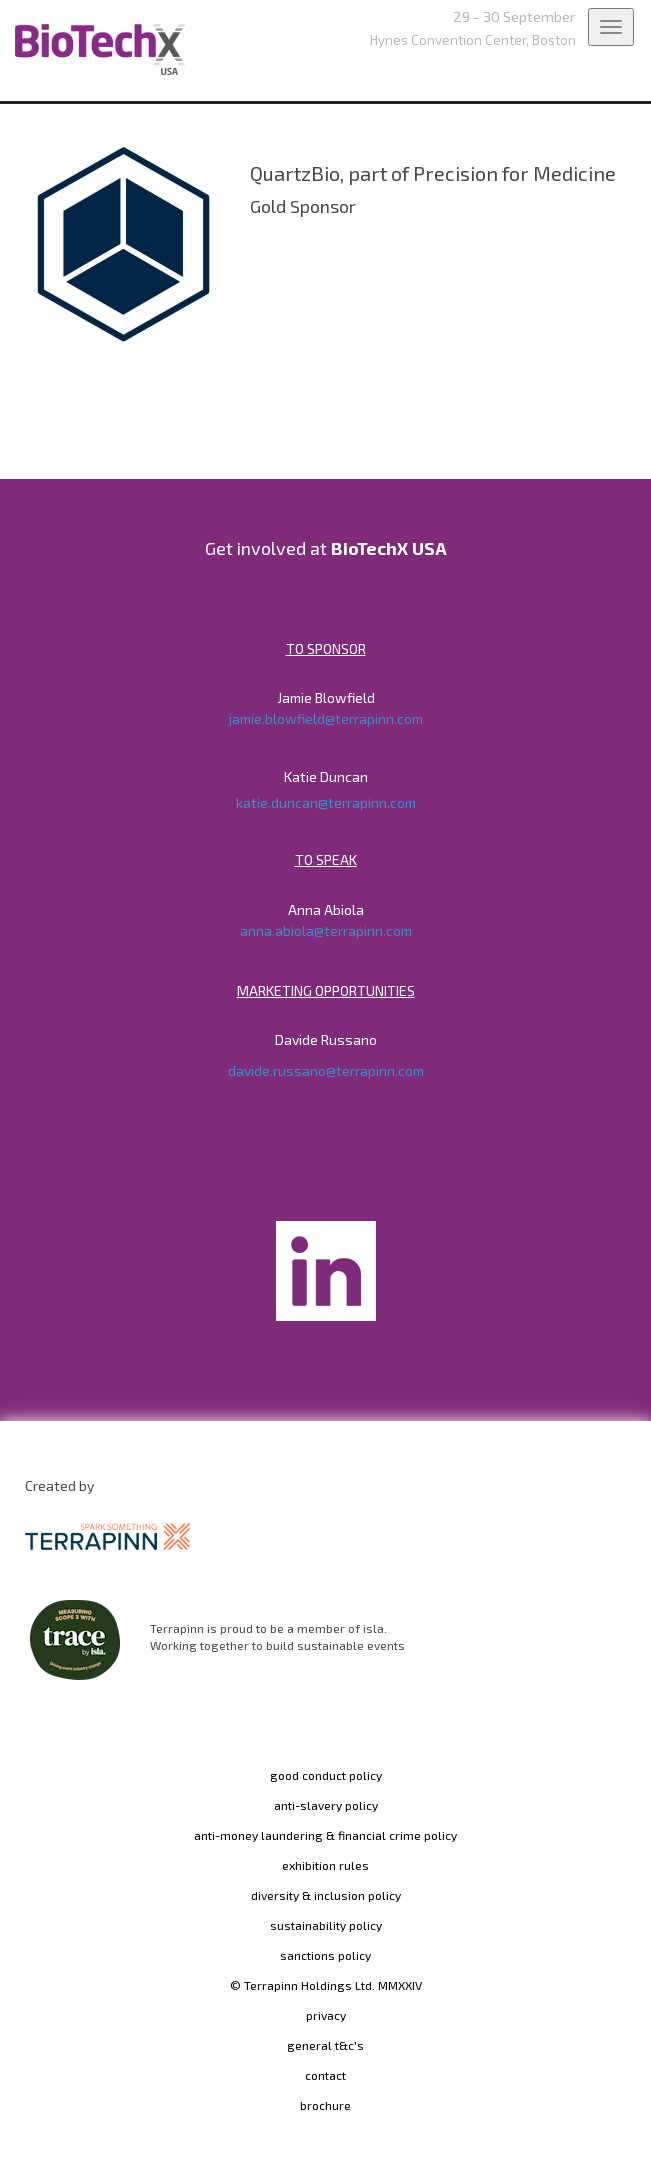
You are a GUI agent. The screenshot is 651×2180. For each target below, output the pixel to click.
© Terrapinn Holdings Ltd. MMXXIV (326, 1985)
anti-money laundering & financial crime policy (325, 1835)
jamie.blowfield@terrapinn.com (326, 718)
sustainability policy (326, 1925)
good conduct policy (326, 1775)
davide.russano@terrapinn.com (326, 1070)
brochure (325, 2105)
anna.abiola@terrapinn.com (326, 930)
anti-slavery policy (326, 1805)
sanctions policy (325, 1955)
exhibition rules (325, 1865)
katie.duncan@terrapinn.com (326, 802)
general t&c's (325, 2045)
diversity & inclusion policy (326, 1895)
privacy (326, 2015)
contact (325, 2075)
